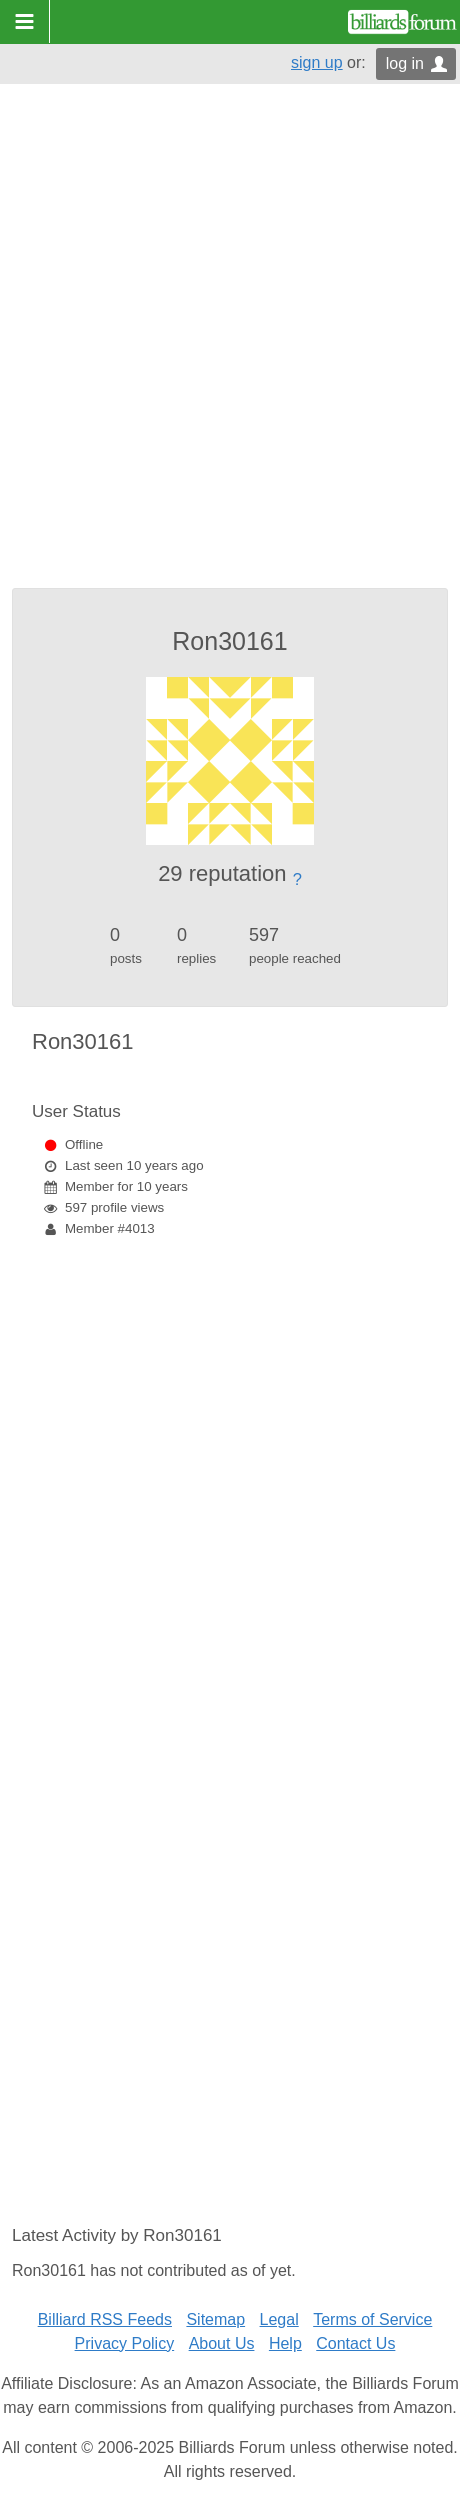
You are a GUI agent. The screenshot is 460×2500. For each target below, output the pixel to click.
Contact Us (355, 2343)
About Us (222, 2343)
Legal (279, 2319)
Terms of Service (372, 2319)
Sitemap (215, 2319)
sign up (317, 62)
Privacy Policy (125, 2343)
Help (285, 2343)
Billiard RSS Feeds (105, 2319)
